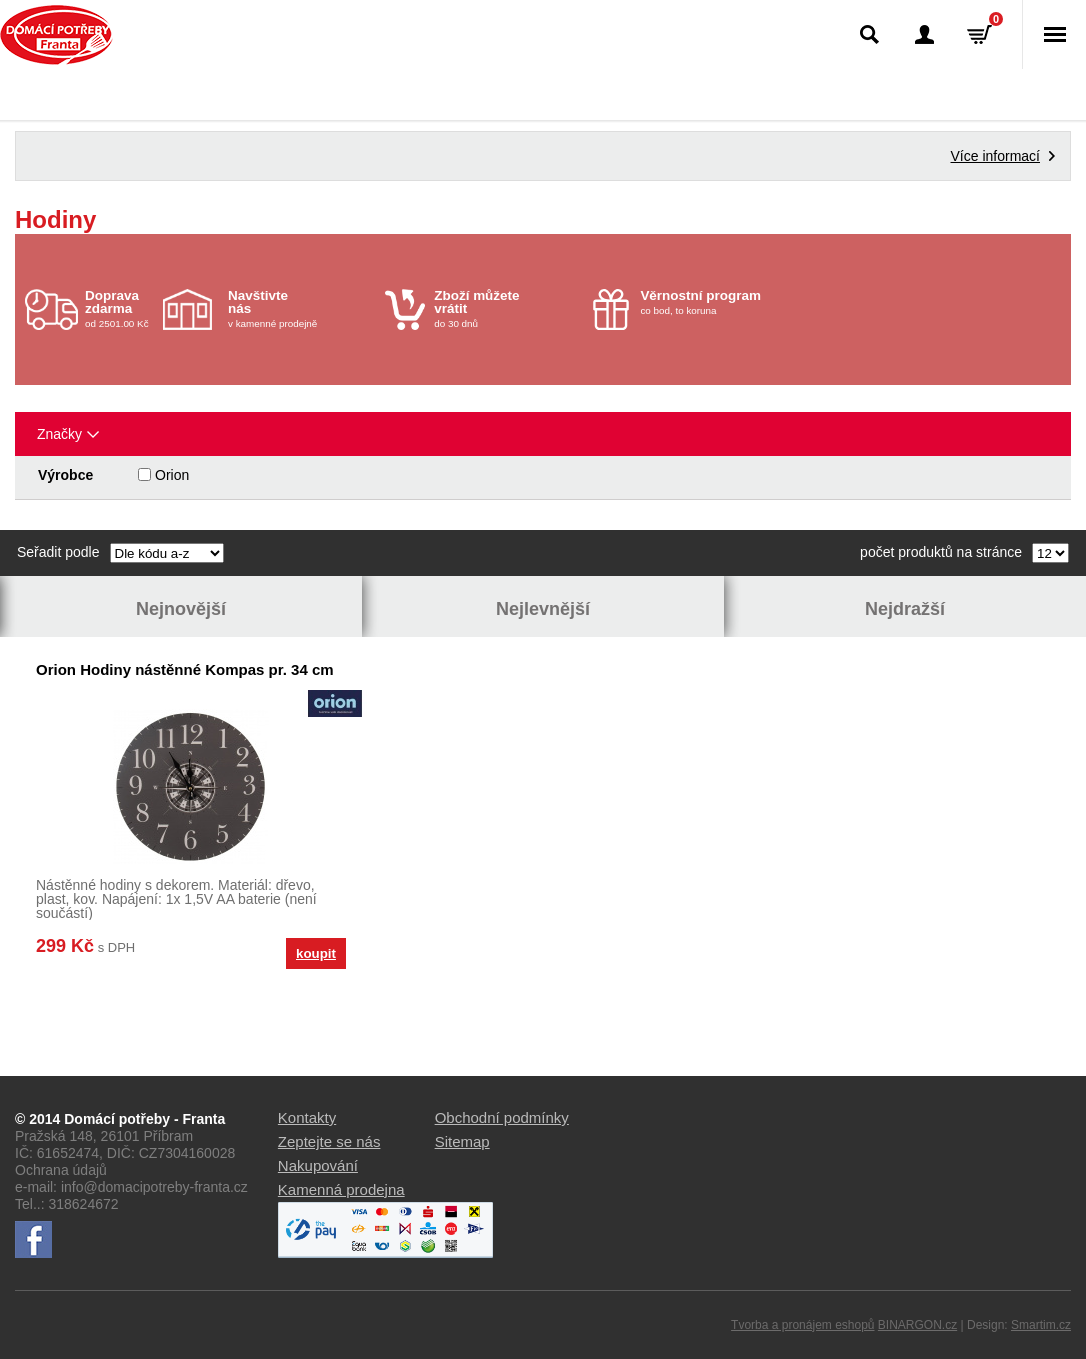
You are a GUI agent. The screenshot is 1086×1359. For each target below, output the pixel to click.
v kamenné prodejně (301, 308)
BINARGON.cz (917, 1325)
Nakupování (318, 1165)
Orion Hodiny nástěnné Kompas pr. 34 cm (185, 669)
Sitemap (462, 1141)
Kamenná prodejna (341, 1189)
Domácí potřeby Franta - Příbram (56, 35)
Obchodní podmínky (502, 1117)
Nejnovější (181, 609)
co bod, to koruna (713, 302)
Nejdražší (905, 609)
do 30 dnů (507, 308)
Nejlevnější (543, 609)
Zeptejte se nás (329, 1141)
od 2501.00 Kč (121, 308)
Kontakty (307, 1117)
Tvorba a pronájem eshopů (802, 1325)
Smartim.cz (1041, 1325)
